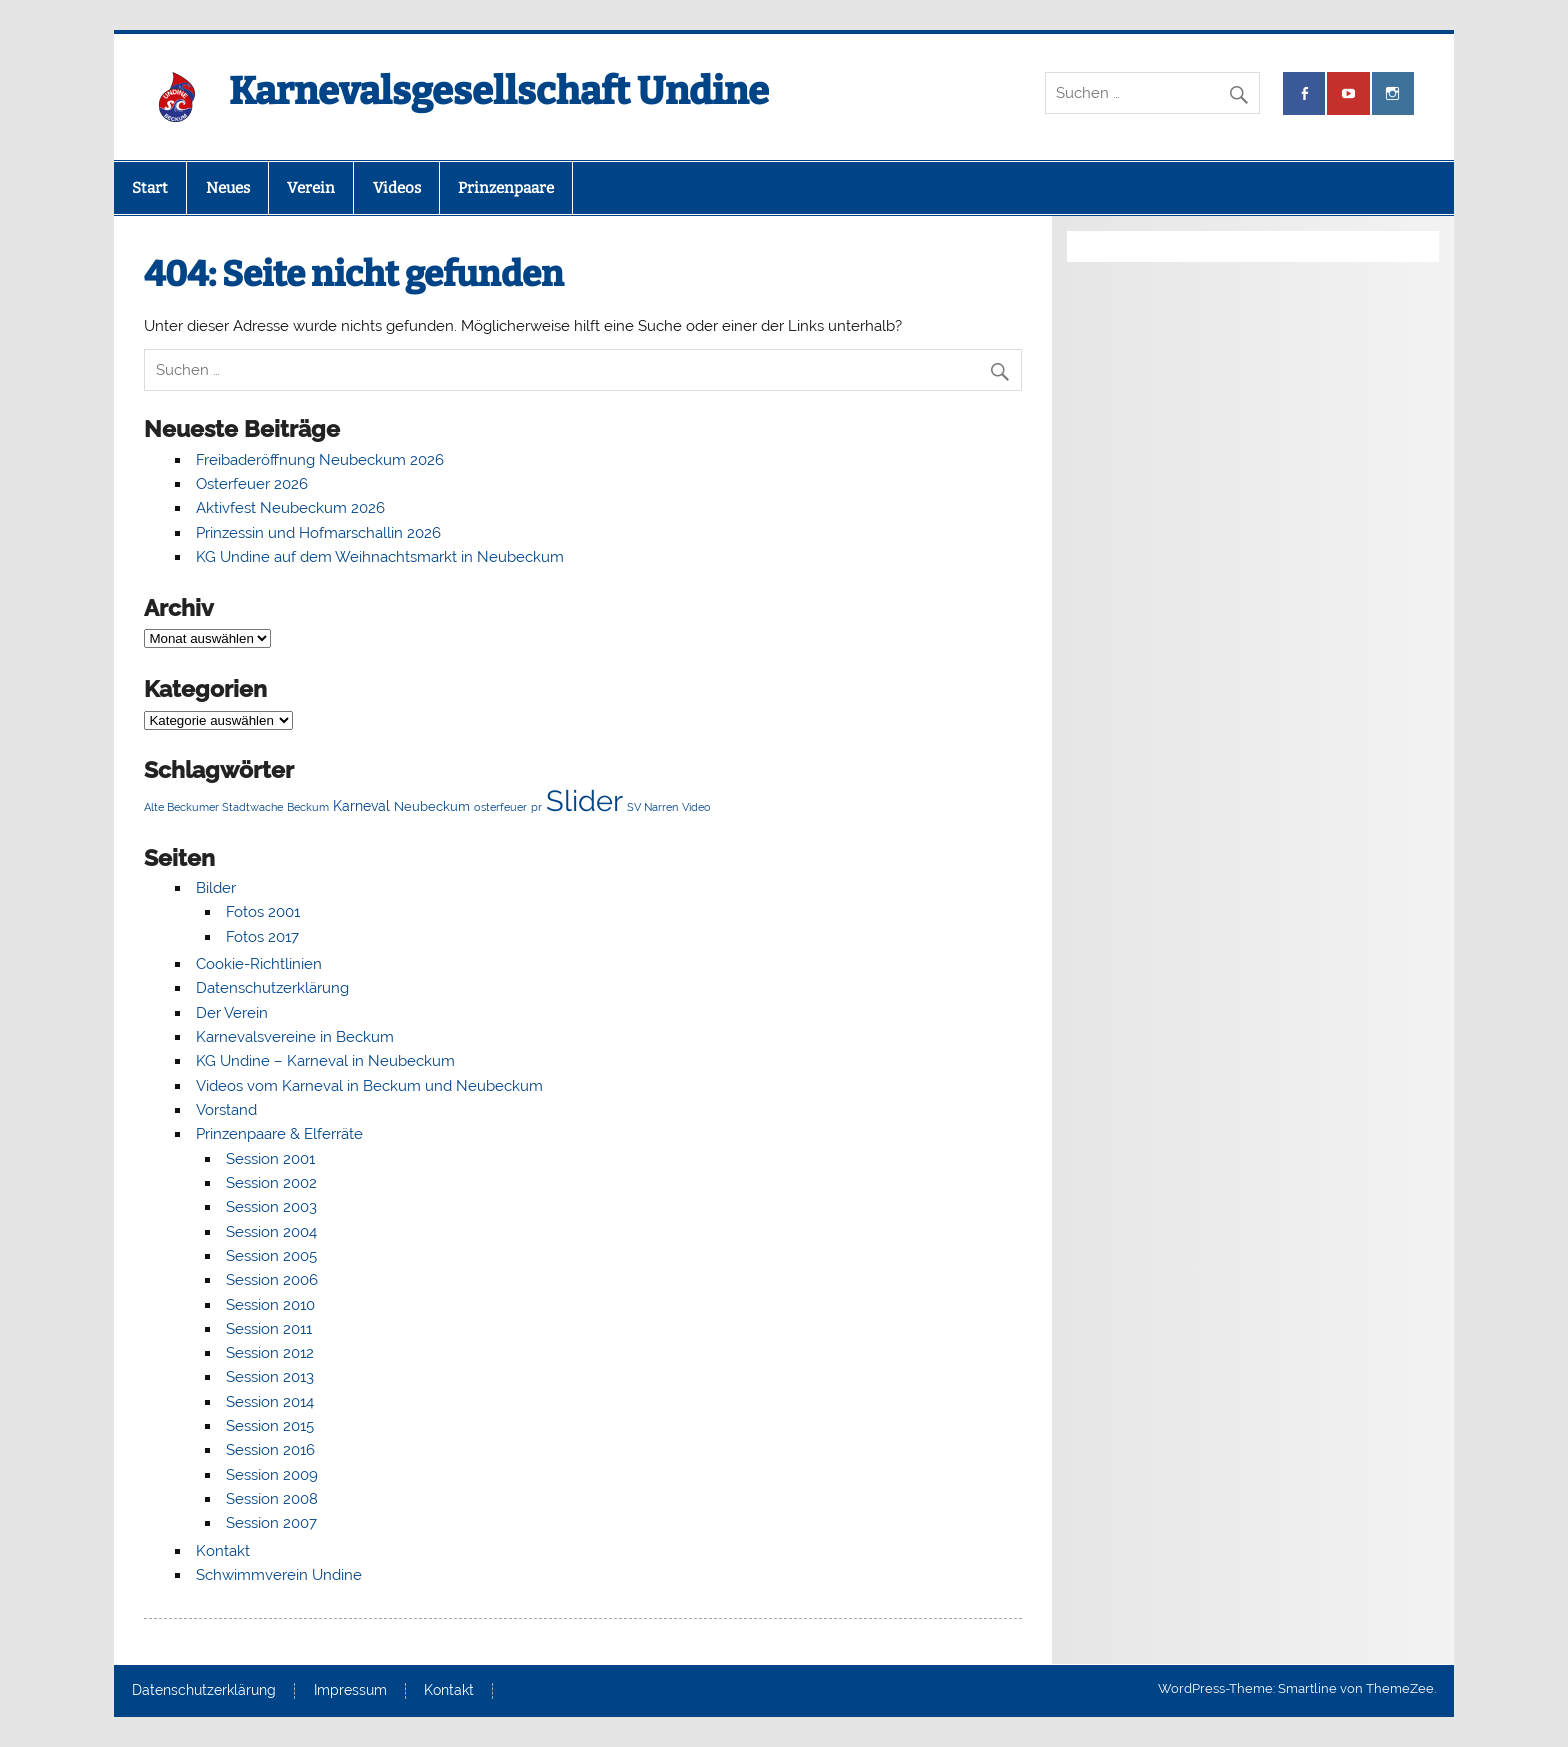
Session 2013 (270, 1377)
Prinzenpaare (506, 188)
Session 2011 (269, 1329)
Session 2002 (271, 1183)
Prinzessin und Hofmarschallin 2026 (318, 533)
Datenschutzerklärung (272, 988)
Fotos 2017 (262, 937)
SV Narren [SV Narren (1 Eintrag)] (652, 807)
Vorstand (226, 1110)
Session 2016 (270, 1450)
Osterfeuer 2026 (252, 484)
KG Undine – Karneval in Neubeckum (325, 1061)
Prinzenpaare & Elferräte (279, 1134)
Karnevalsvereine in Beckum (295, 1037)
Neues (228, 188)
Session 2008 (272, 1499)
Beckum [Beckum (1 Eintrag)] (308, 807)
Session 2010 (270, 1305)
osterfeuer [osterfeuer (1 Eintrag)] (500, 807)
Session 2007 (271, 1523)
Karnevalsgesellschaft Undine (499, 91)
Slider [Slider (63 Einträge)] (584, 800)
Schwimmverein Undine (279, 1575)
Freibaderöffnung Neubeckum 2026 (320, 460)
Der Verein (232, 1013)
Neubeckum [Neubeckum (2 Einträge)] (432, 806)
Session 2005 (271, 1256)
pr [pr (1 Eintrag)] (536, 807)
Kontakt (223, 1551)
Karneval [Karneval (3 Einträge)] (361, 805)
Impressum (350, 1691)
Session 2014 (270, 1402)
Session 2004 (271, 1232)
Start (150, 188)
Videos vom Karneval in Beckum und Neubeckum (369, 1086)
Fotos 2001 (263, 912)
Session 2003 (271, 1207)
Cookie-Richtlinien (259, 964)
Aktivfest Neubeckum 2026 (290, 508)
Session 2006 (272, 1280)
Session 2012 (270, 1353)
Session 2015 (270, 1426)
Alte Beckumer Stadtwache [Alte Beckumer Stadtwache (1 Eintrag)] (213, 807)
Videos (397, 188)
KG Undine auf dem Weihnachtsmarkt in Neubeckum (380, 557)
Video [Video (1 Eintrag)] (696, 807)
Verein (311, 188)
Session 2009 (272, 1475)
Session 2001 (270, 1159)
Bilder (216, 888)
